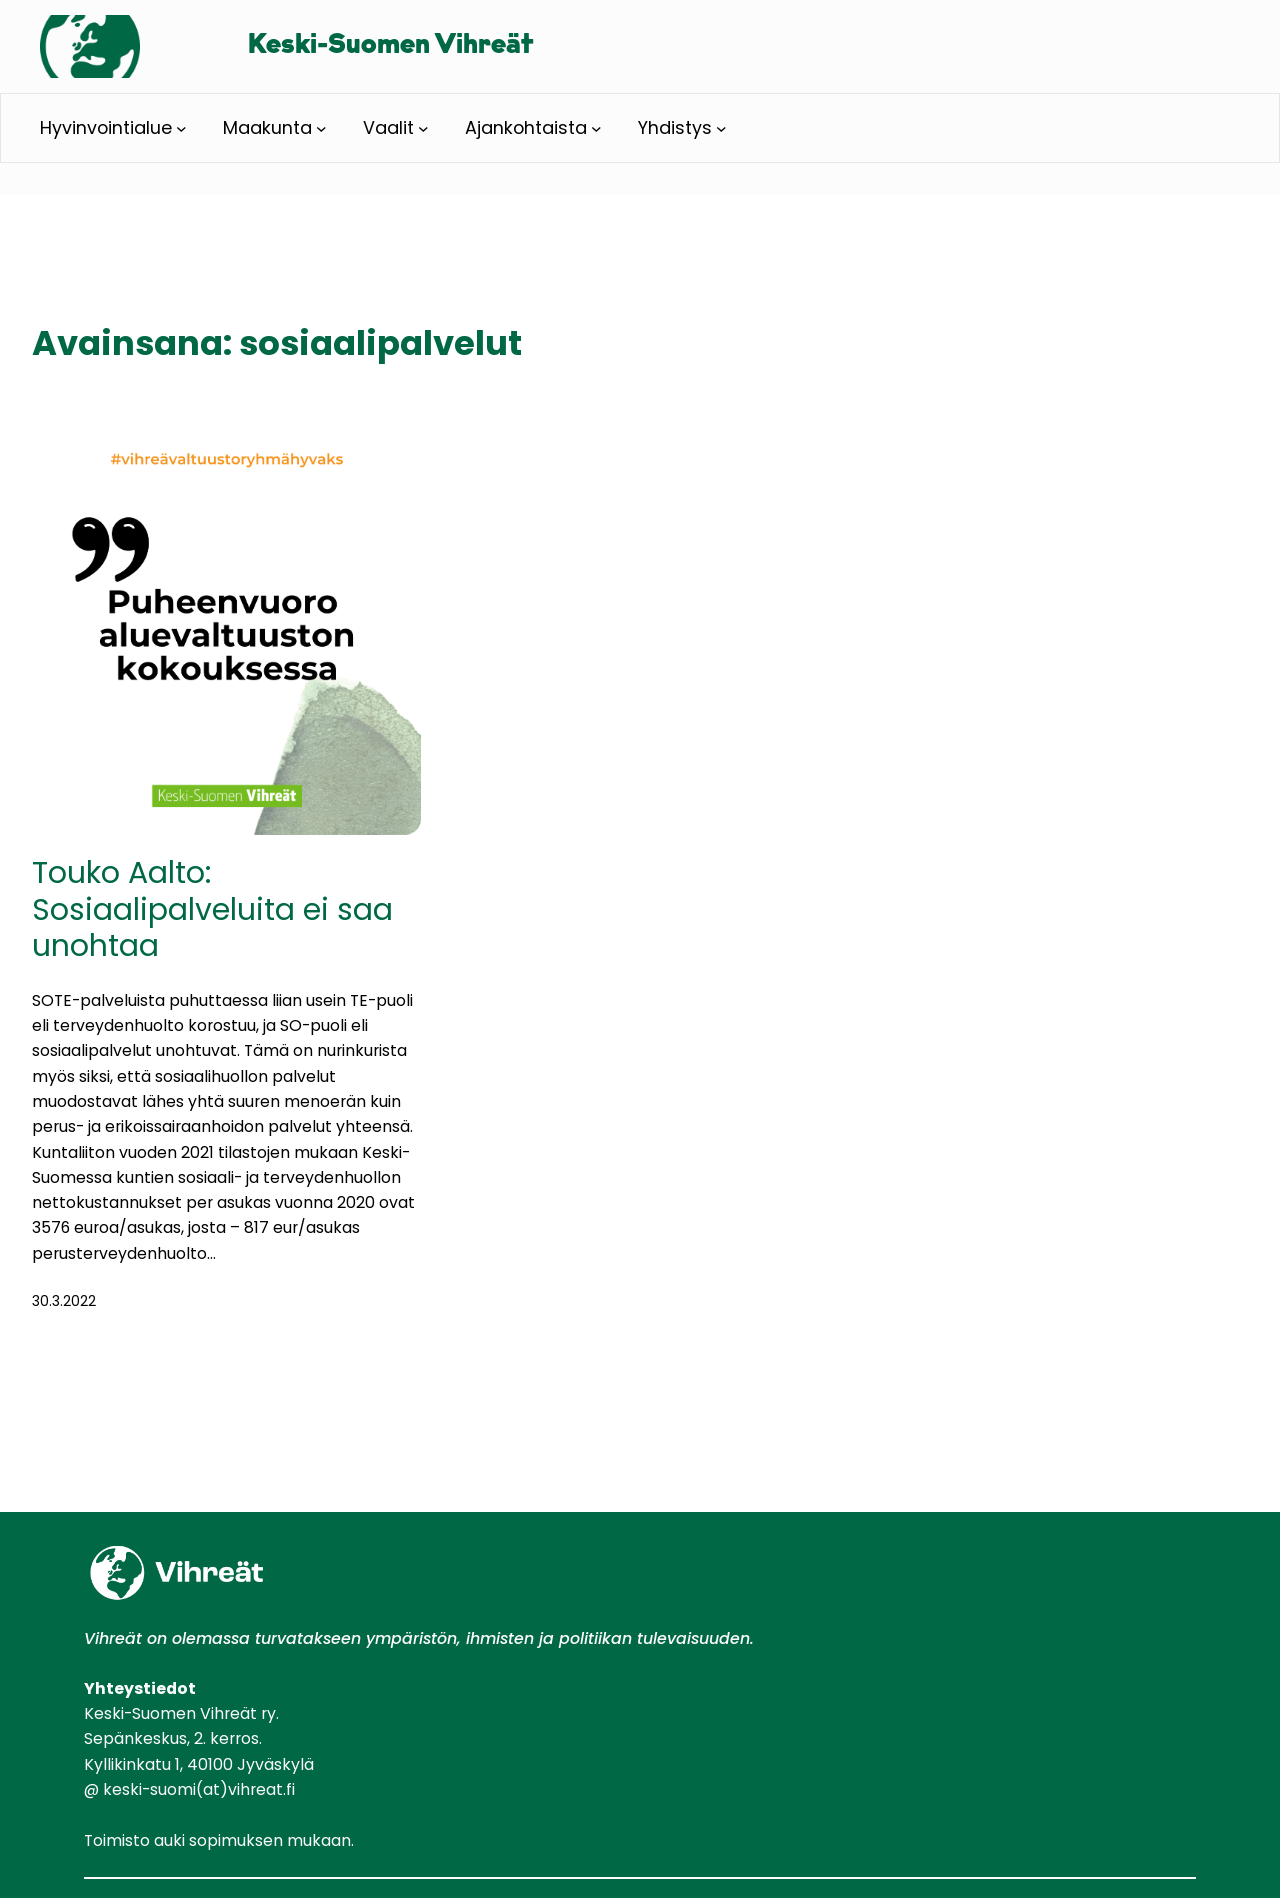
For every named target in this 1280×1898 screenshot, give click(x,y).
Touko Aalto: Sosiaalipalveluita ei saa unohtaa (212, 909)
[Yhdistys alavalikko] (721, 127)
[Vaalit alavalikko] (423, 127)
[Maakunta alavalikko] (321, 127)
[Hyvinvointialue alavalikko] (181, 127)
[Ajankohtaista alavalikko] (596, 127)
